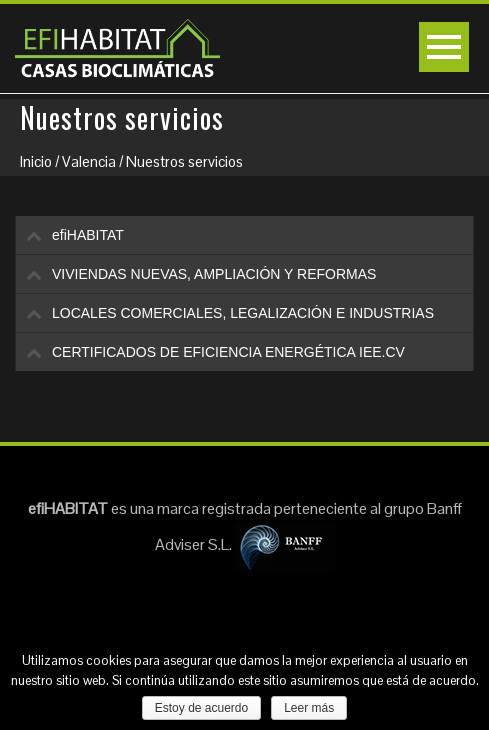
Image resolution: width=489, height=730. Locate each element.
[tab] (244, 235)
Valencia (89, 161)
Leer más (309, 708)
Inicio (36, 161)
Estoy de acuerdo (201, 708)
